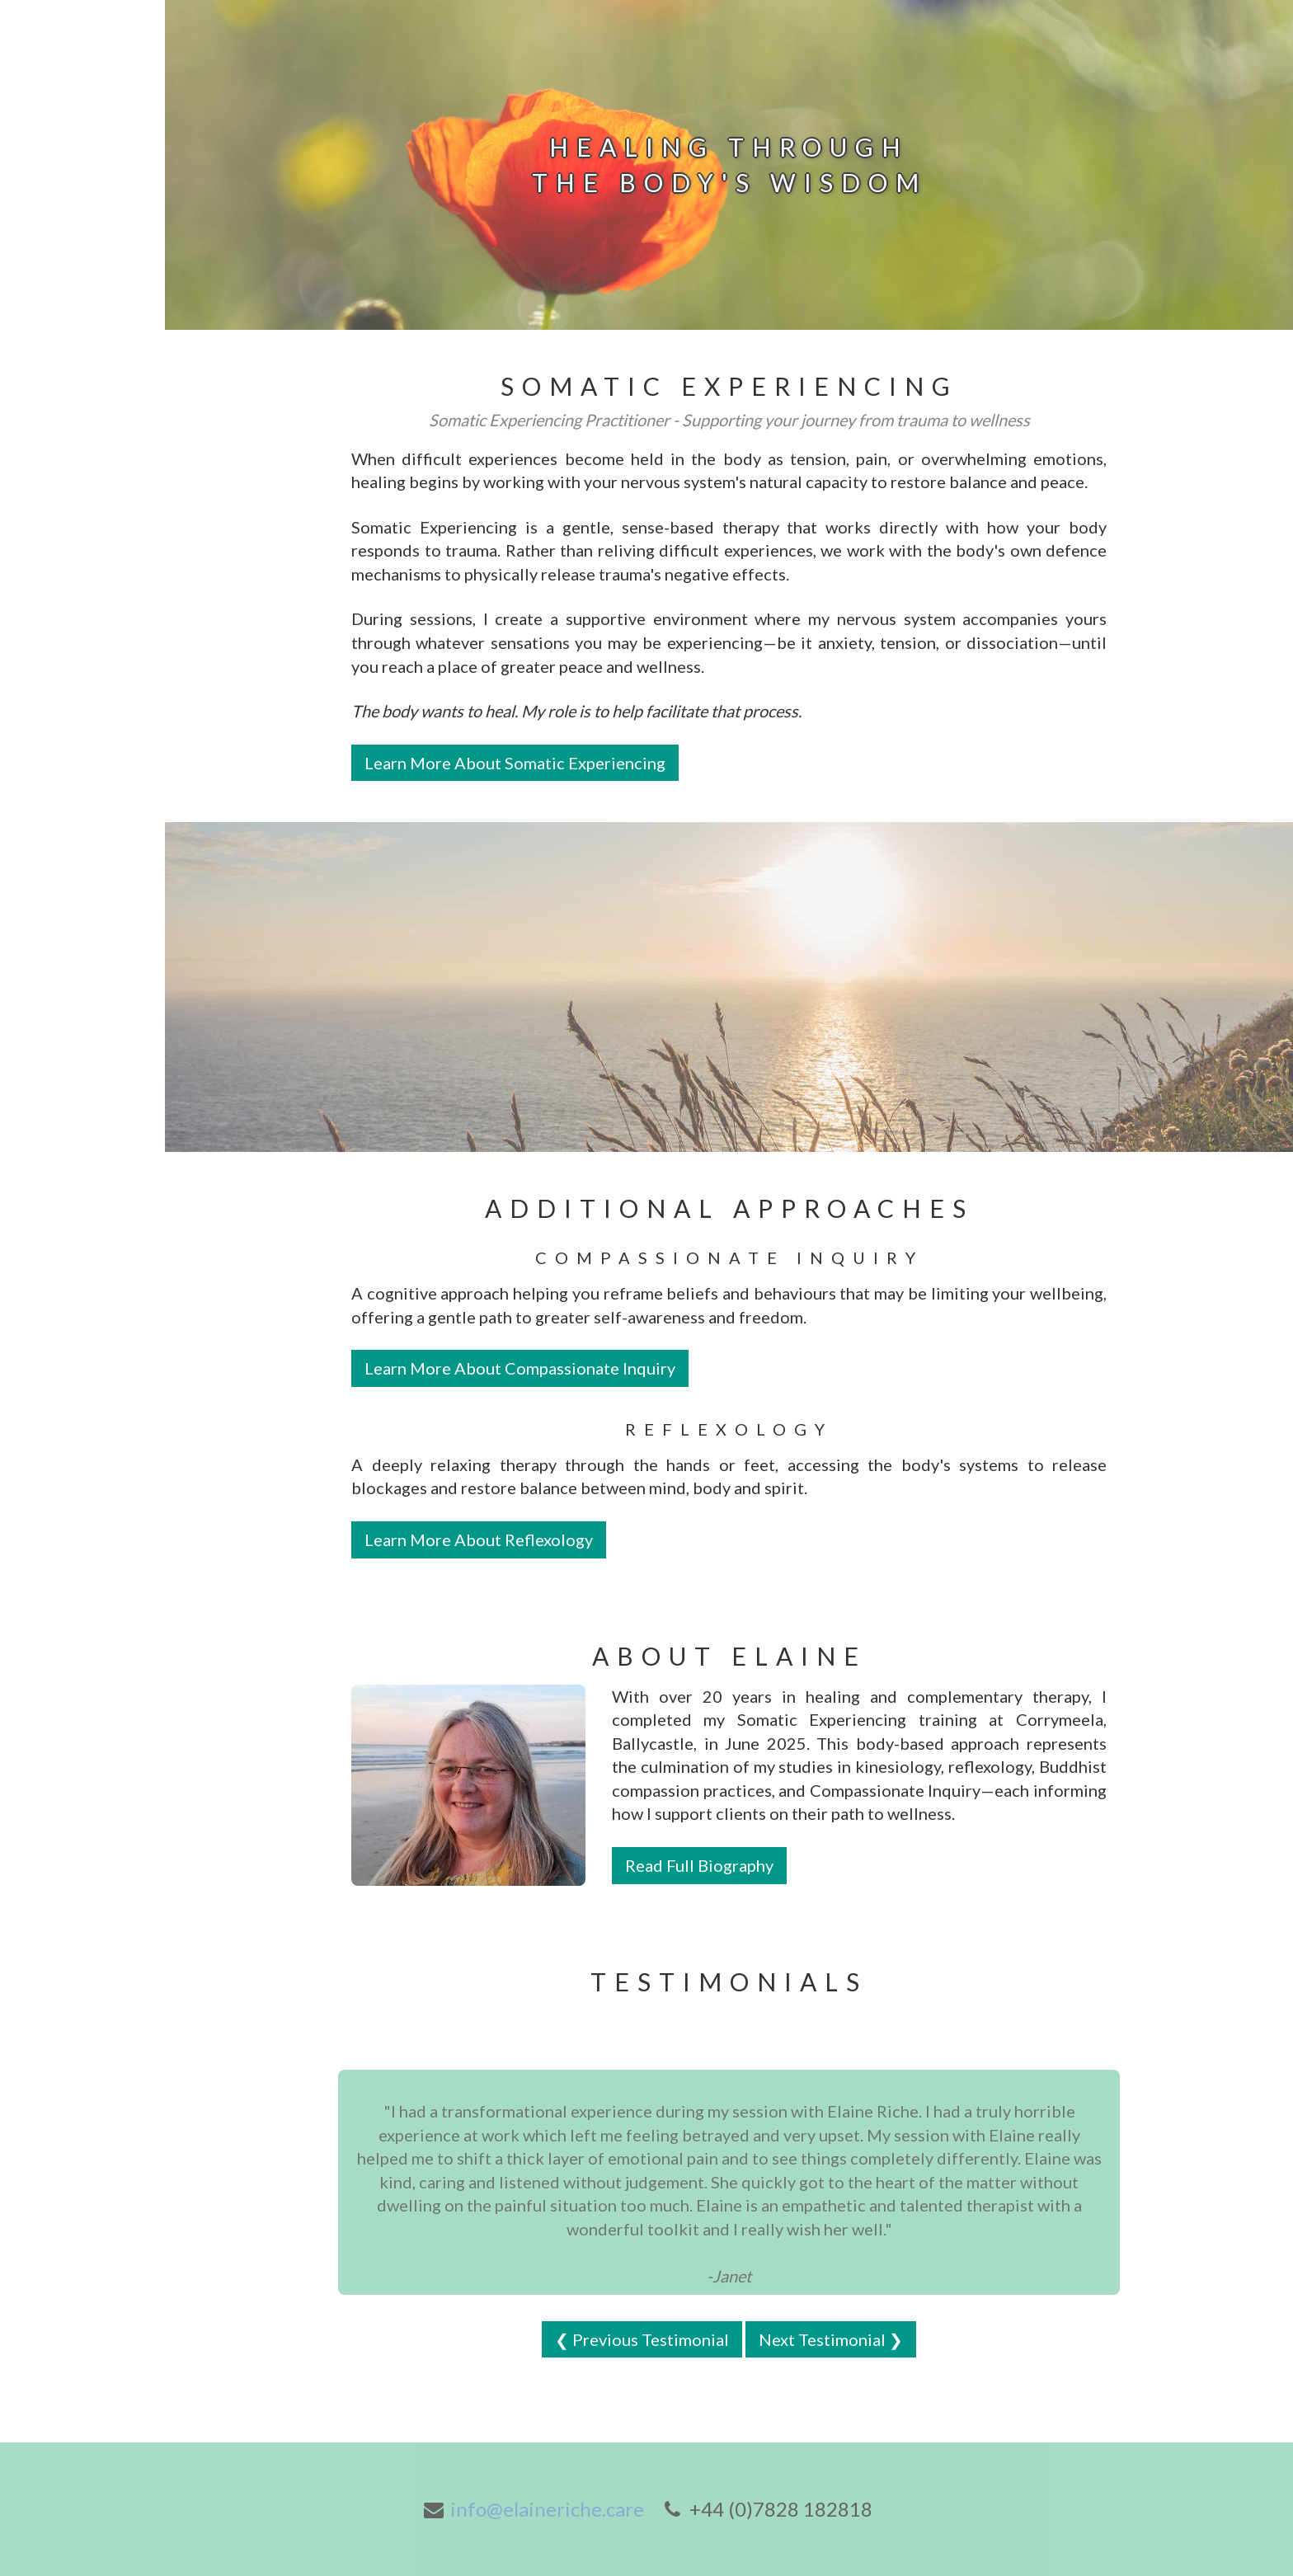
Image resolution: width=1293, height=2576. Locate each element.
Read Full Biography (699, 1865)
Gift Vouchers (65, 291)
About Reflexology (82, 364)
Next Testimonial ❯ (831, 2339)
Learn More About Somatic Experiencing (514, 763)
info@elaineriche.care (547, 2509)
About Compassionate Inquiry (70, 425)
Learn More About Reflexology (478, 1539)
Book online (58, 255)
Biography (51, 328)
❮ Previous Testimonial (642, 2339)
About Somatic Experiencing (68, 497)
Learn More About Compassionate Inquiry (519, 1368)
